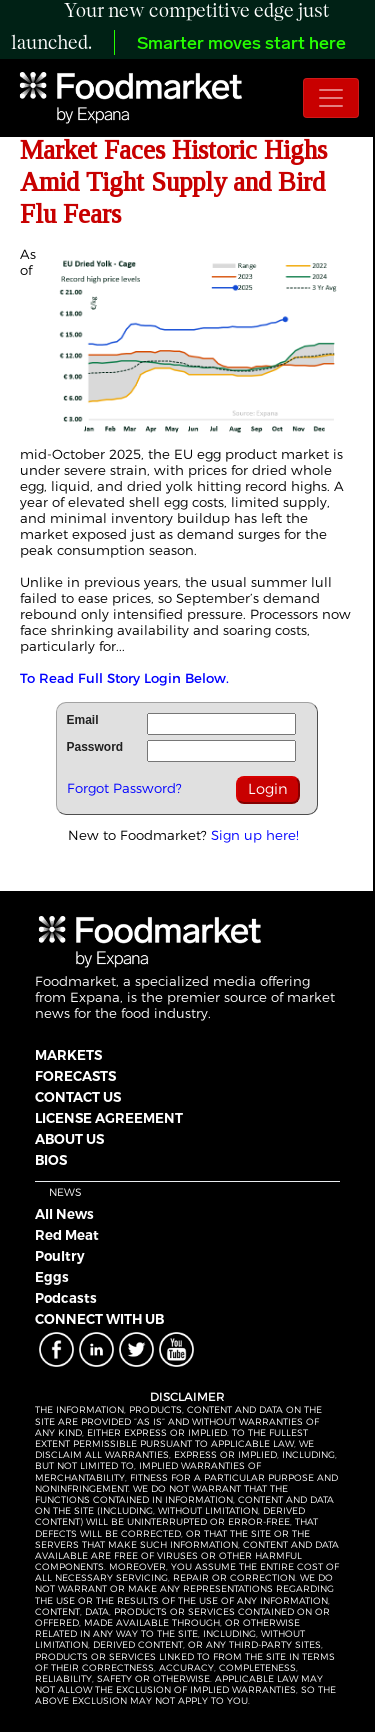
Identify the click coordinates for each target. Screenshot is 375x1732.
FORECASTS (75, 1076)
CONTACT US (78, 1097)
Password (95, 747)
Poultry (60, 1256)
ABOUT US (69, 1139)
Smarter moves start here (241, 44)
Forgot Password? (124, 788)
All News (64, 1214)
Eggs (52, 1277)
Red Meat (67, 1235)
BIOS (51, 1160)
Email (83, 720)
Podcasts (66, 1298)
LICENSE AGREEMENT (109, 1118)
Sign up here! (255, 835)
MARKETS (68, 1055)
